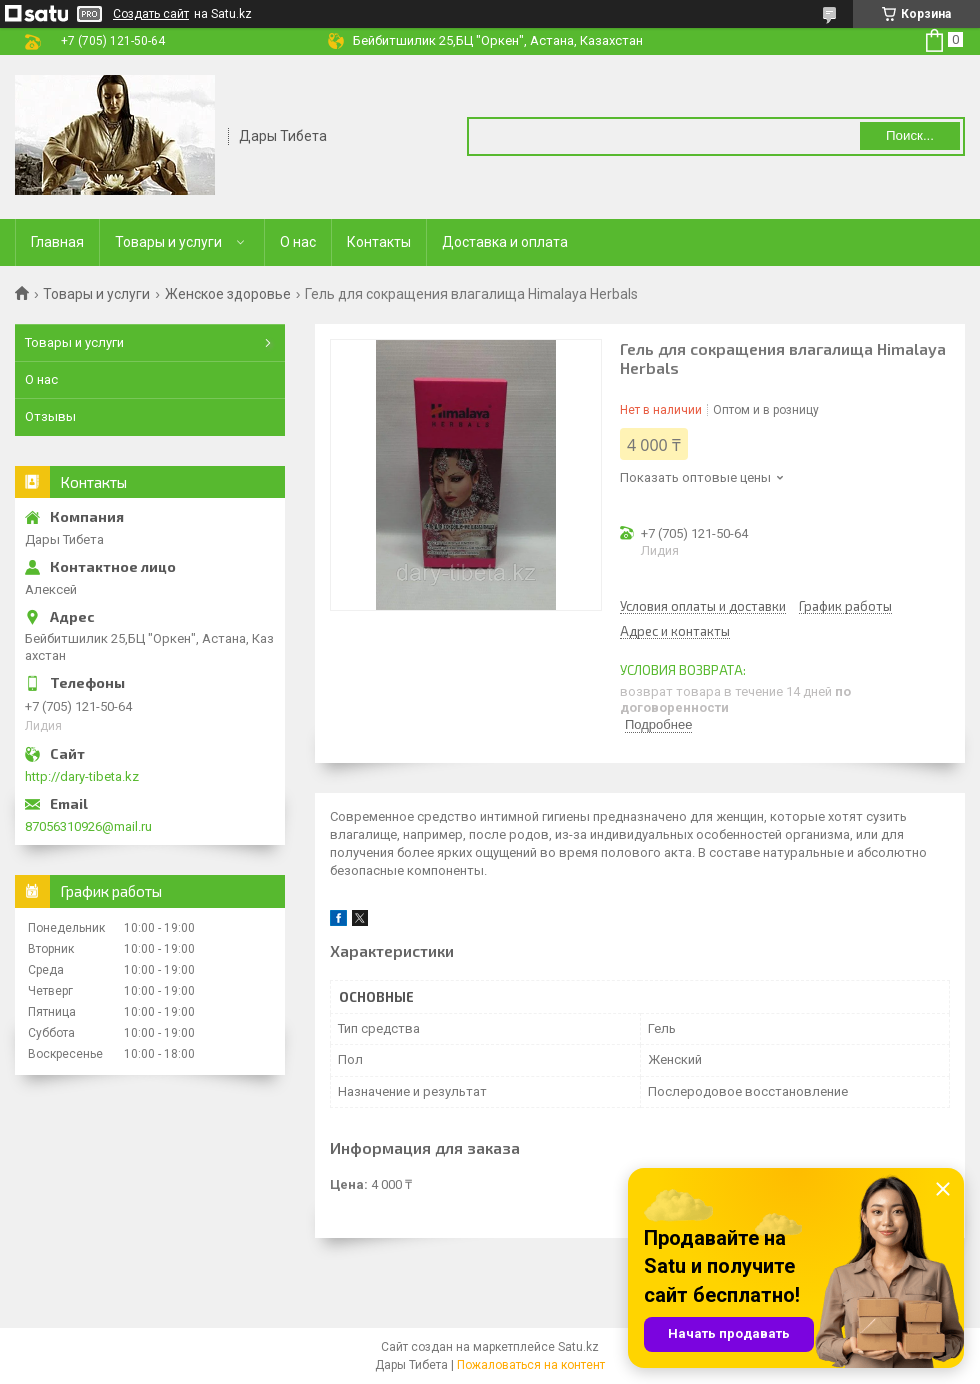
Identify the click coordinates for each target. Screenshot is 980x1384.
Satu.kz (578, 1347)
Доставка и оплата (505, 242)
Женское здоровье (228, 294)
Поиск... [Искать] (910, 135)
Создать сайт (151, 14)
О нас (298, 242)
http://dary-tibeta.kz (82, 776)
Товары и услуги (168, 242)
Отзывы (50, 416)
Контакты (379, 242)
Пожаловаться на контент (531, 1365)
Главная (57, 242)
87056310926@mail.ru (88, 826)
